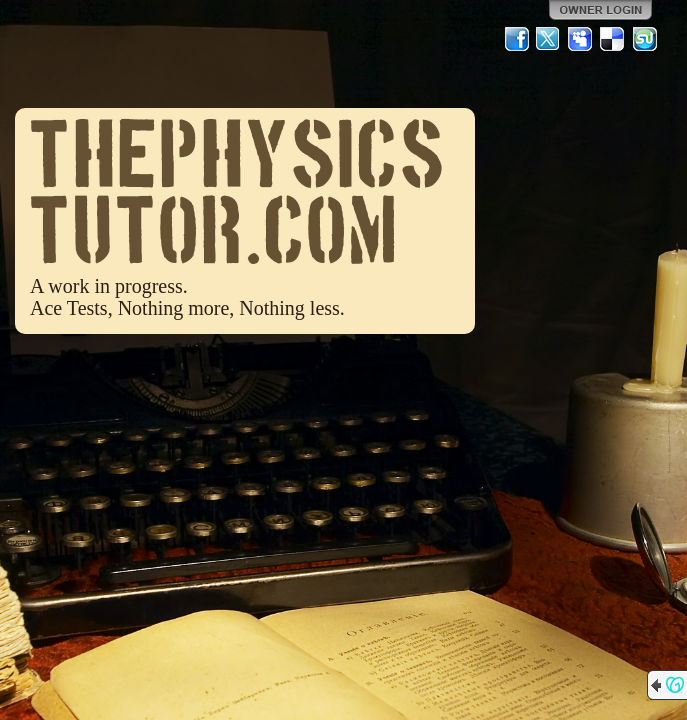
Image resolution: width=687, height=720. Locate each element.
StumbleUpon (645, 39)
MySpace (581, 39)
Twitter (549, 39)
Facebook (517, 39)
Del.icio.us (613, 39)
